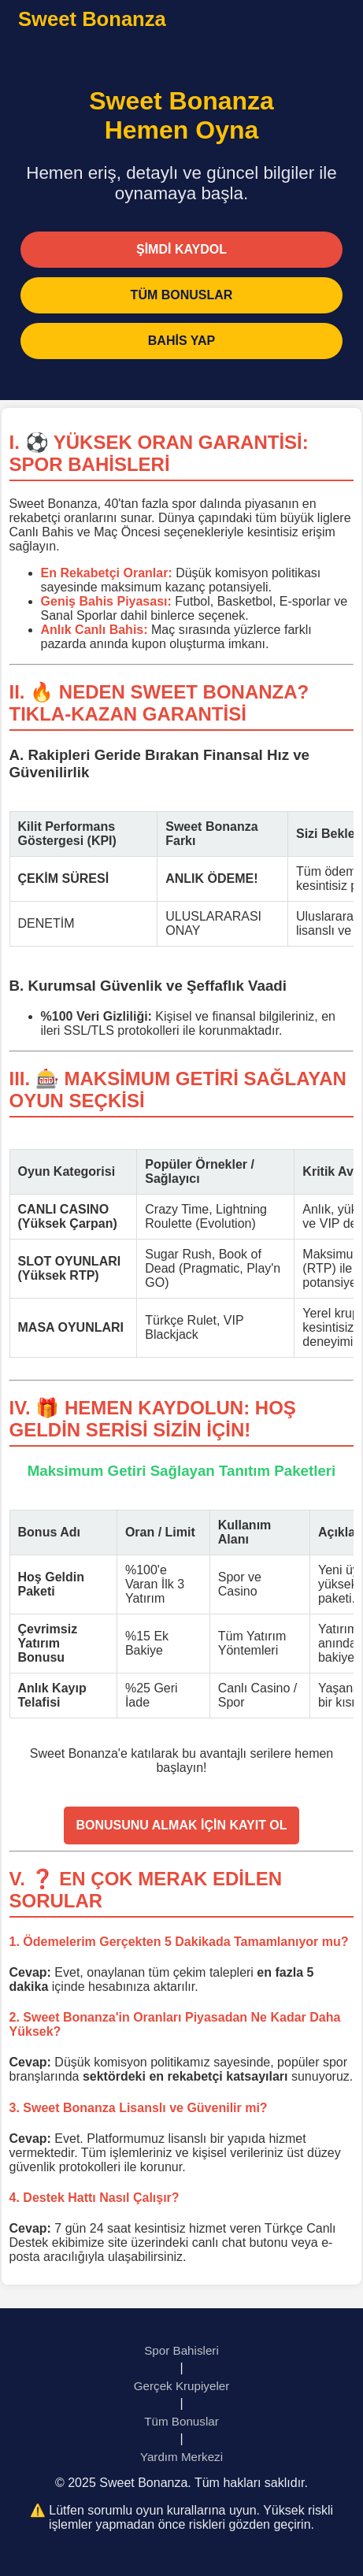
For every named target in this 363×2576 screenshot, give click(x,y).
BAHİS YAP (181, 340)
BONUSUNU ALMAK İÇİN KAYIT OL (181, 1825)
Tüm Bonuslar (181, 2421)
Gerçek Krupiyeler (182, 2386)
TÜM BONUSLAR (182, 295)
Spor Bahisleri (181, 2350)
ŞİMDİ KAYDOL (181, 249)
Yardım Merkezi (181, 2456)
